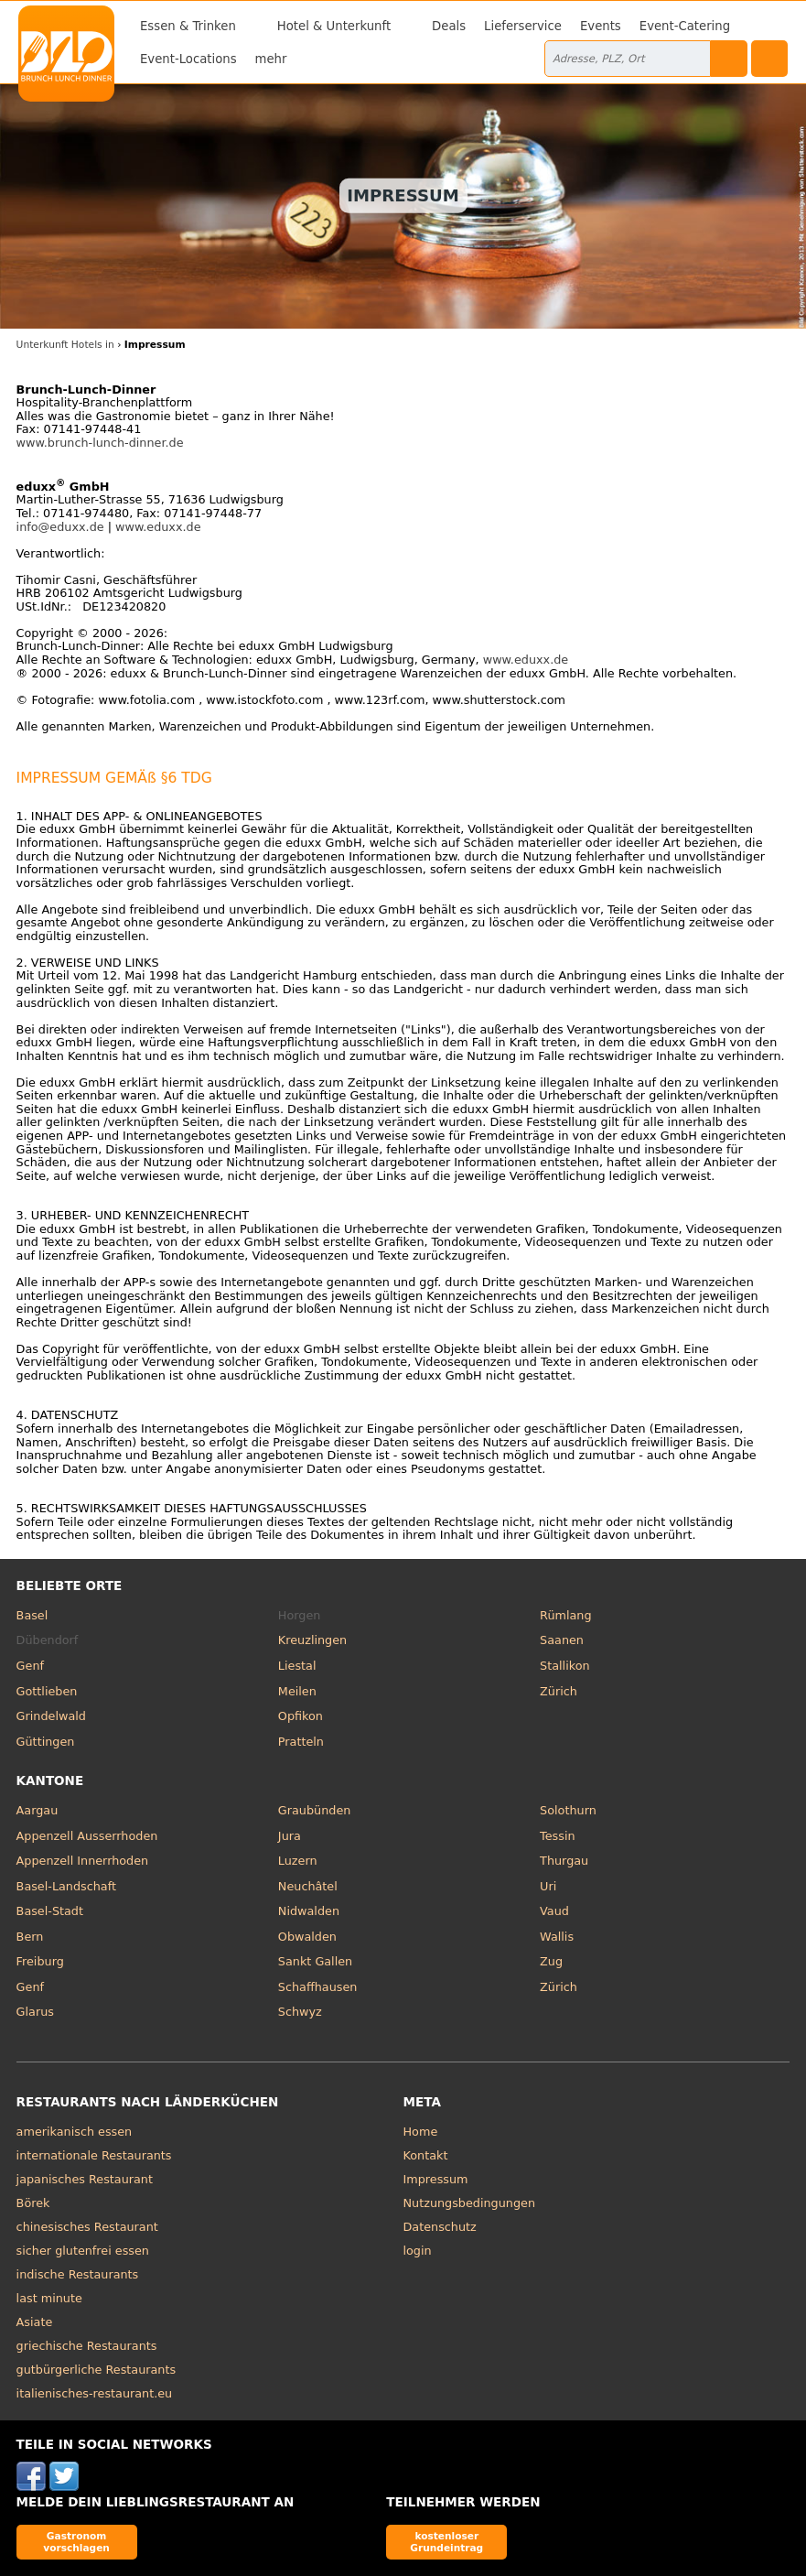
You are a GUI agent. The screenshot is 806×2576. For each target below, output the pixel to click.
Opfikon (300, 1716)
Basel (32, 1615)
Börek (33, 2203)
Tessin (557, 1836)
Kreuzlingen (312, 1640)
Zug (551, 1961)
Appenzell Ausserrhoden (87, 1836)
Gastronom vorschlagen (76, 2541)
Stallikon (564, 1665)
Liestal (297, 1665)
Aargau (37, 1810)
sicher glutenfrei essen (82, 2250)
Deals (449, 26)
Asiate (34, 2322)
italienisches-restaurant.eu (94, 2393)
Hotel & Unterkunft (334, 26)
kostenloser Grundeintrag (446, 2541)
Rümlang (565, 1615)
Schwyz (300, 2012)
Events (600, 26)
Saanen (562, 1640)
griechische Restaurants (86, 2346)
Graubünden (314, 1810)
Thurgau (564, 1860)
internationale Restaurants (94, 2155)
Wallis (557, 1936)
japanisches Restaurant (84, 2179)
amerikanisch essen (74, 2131)
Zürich (558, 1691)
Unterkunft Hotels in (65, 345)
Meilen (297, 1691)
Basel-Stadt (49, 1911)
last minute (49, 2298)
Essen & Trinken (188, 26)
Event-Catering (684, 26)
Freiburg (40, 1961)
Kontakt (425, 2155)
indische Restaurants (77, 2274)
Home (420, 2131)
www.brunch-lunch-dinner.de (100, 442)
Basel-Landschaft (66, 1886)
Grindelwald (51, 1716)
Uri (548, 1886)
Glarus (35, 2012)
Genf (30, 1665)
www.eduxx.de (158, 527)
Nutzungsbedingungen (469, 2203)
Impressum (435, 2179)
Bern (30, 1936)
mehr (271, 59)
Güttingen (45, 1741)
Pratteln (301, 1741)
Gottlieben (47, 1691)
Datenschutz (440, 2227)
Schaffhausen (318, 1987)
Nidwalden (308, 1911)
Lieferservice (523, 26)
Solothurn (568, 1810)
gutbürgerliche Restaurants (96, 2369)
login (417, 2250)
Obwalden (307, 1936)
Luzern (297, 1860)
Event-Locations (188, 59)
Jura (289, 1836)
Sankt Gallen (315, 1961)
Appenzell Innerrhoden (82, 1860)
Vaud (554, 1911)
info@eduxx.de (60, 527)
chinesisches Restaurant (87, 2227)
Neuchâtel (308, 1886)
